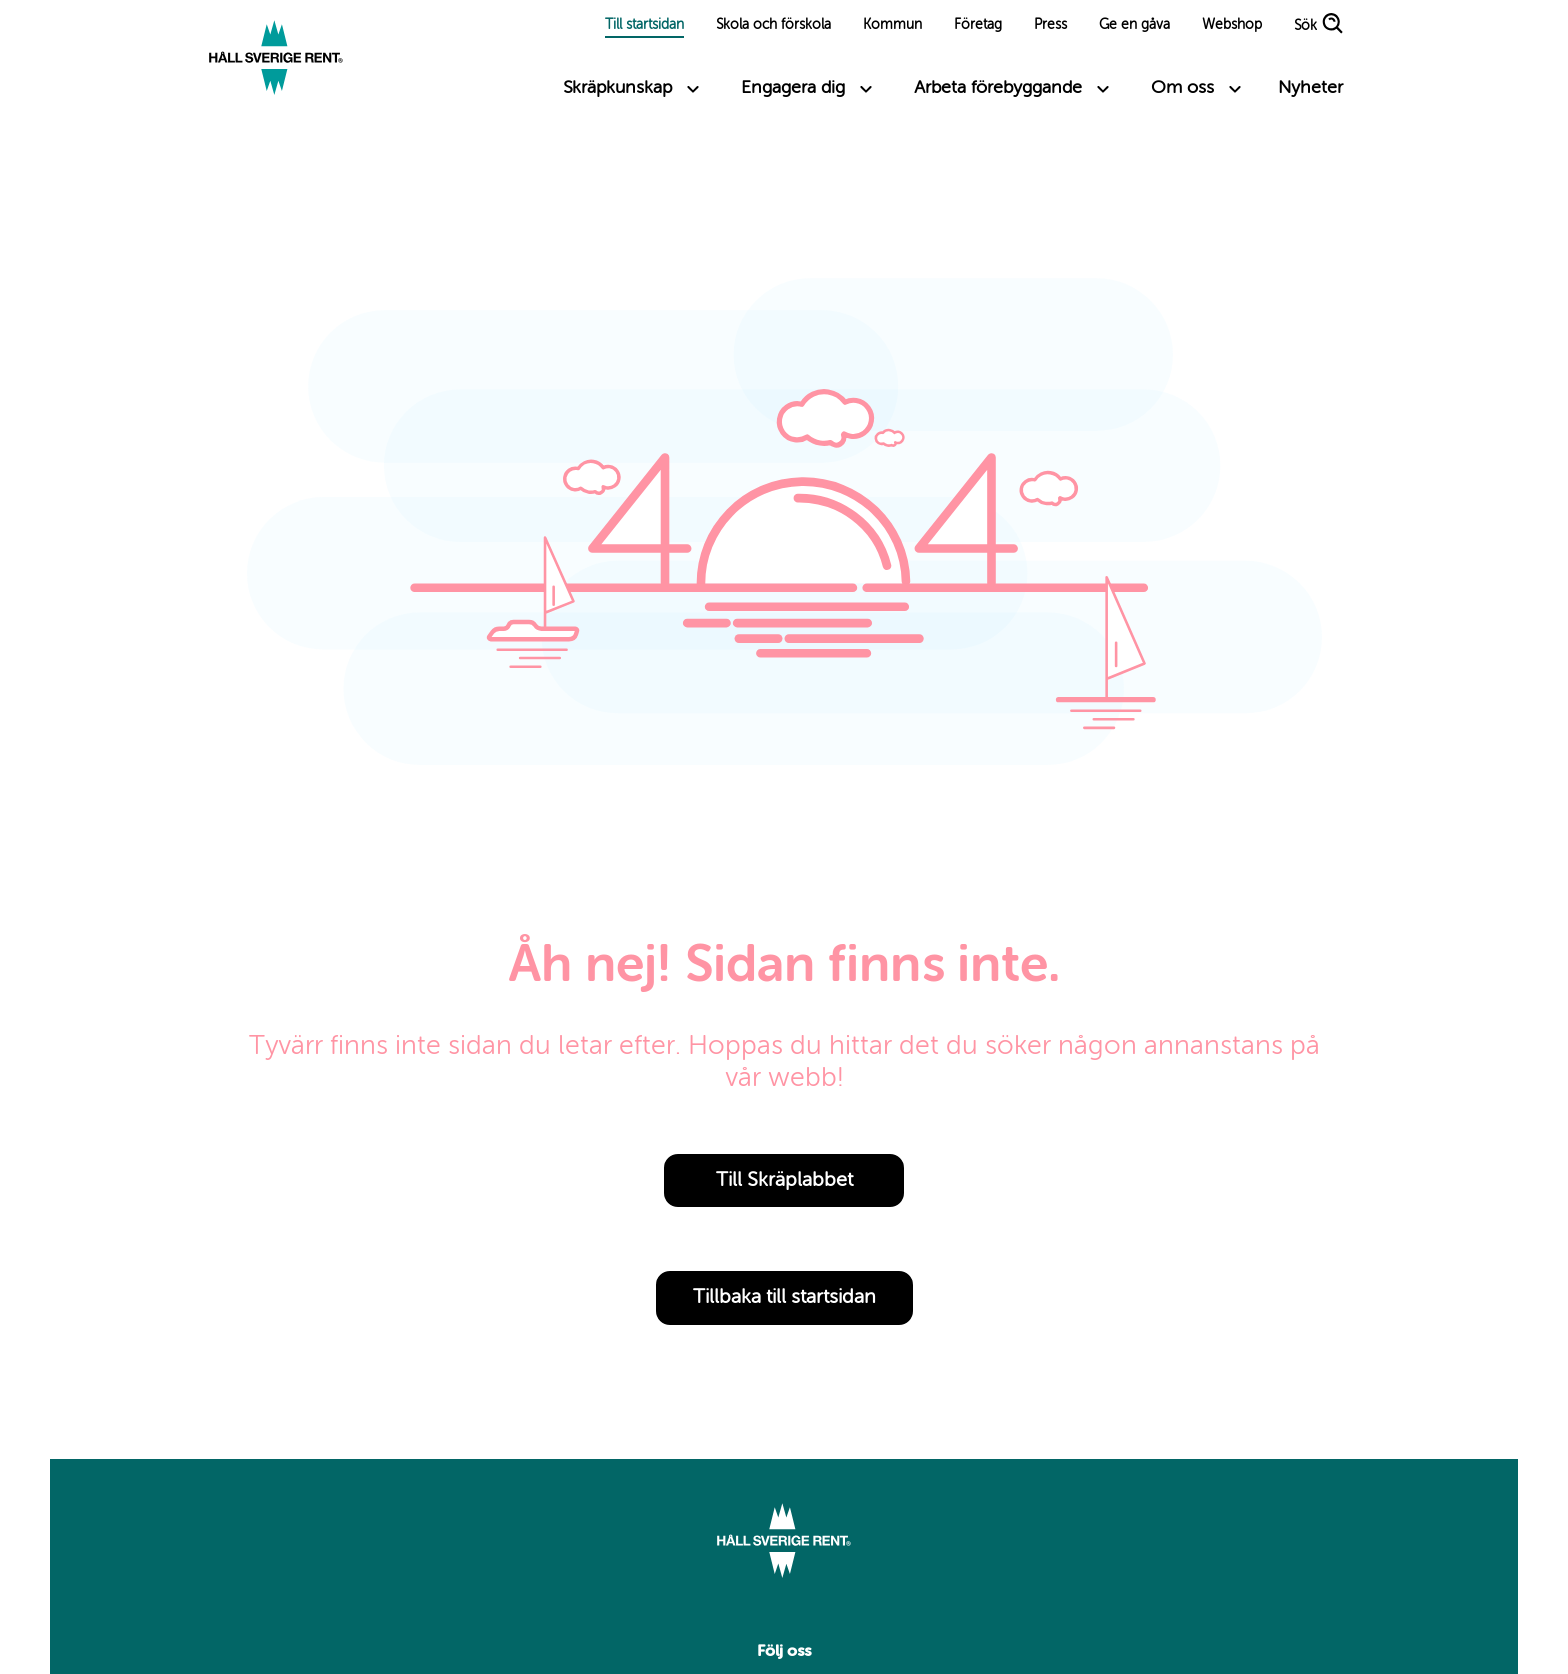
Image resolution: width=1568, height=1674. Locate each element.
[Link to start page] (276, 60)
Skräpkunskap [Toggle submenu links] (617, 88)
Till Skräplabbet (784, 1181)
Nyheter (1310, 88)
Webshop (1232, 25)
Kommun (892, 25)
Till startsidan (644, 25)
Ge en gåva (1134, 25)
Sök (1305, 27)
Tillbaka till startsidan (784, 1298)
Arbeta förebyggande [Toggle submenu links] (998, 88)
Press (1050, 25)
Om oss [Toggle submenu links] (1182, 88)
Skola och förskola (773, 25)
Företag (978, 25)
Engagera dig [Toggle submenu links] (793, 88)
